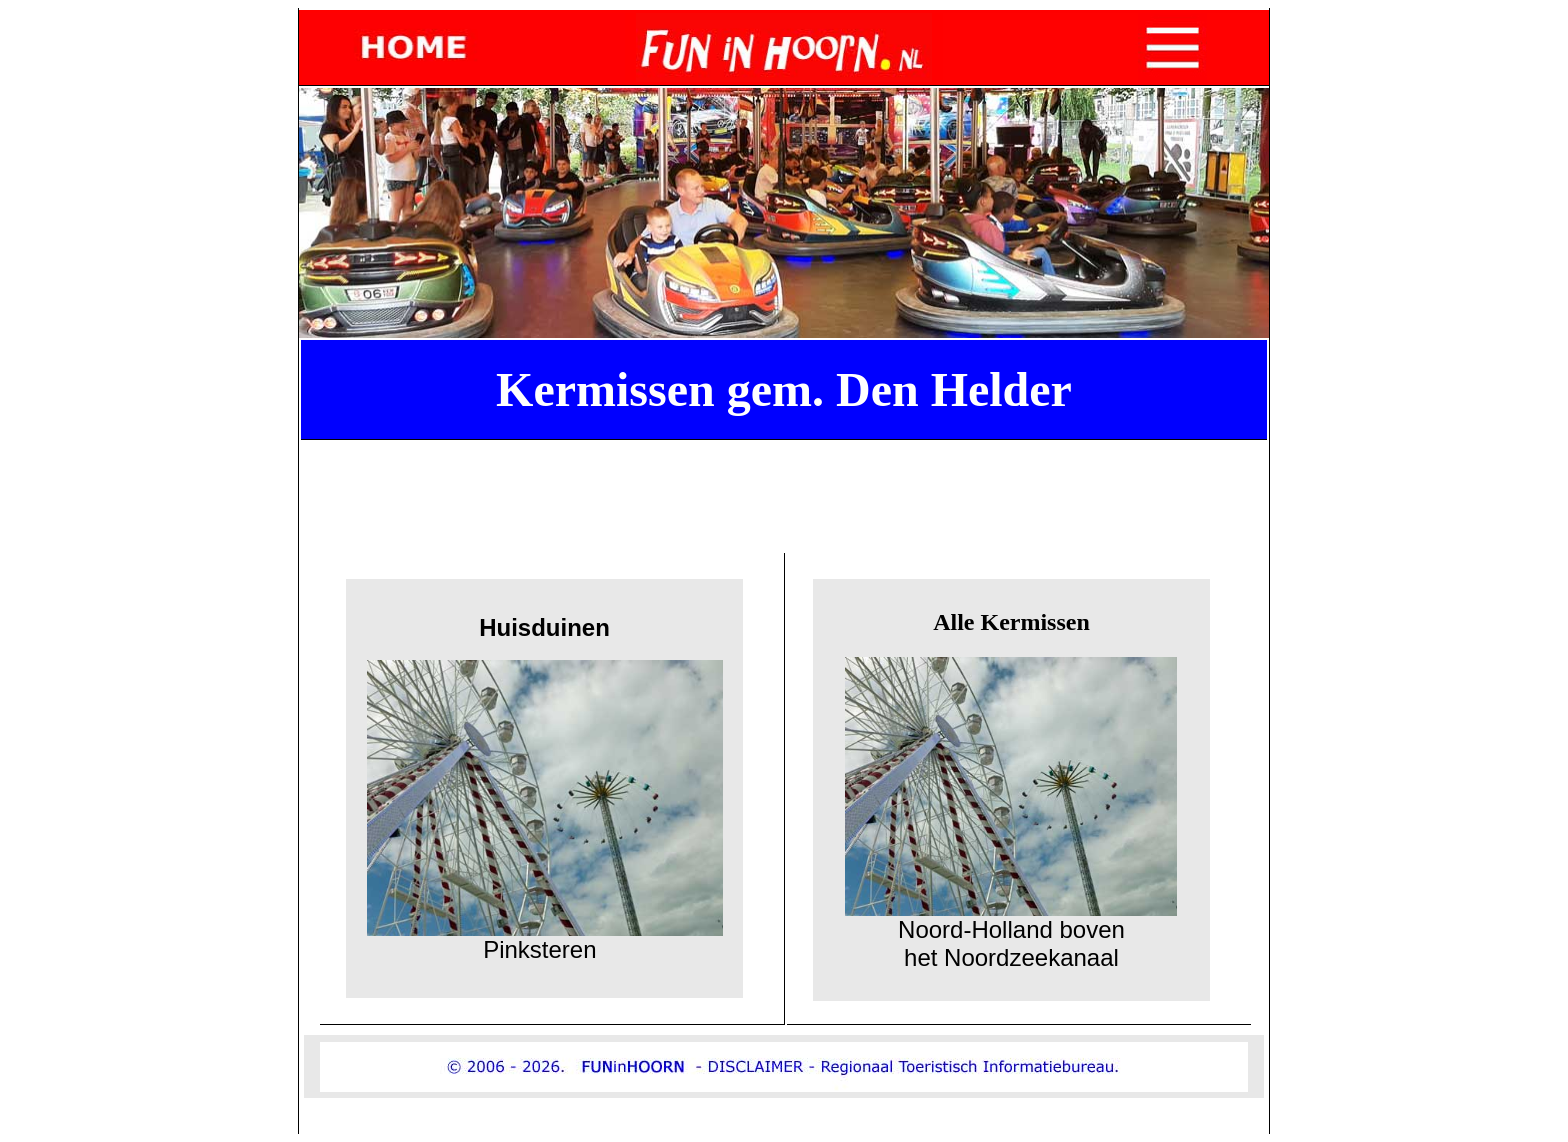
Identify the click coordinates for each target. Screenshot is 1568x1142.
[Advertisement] (788, 493)
